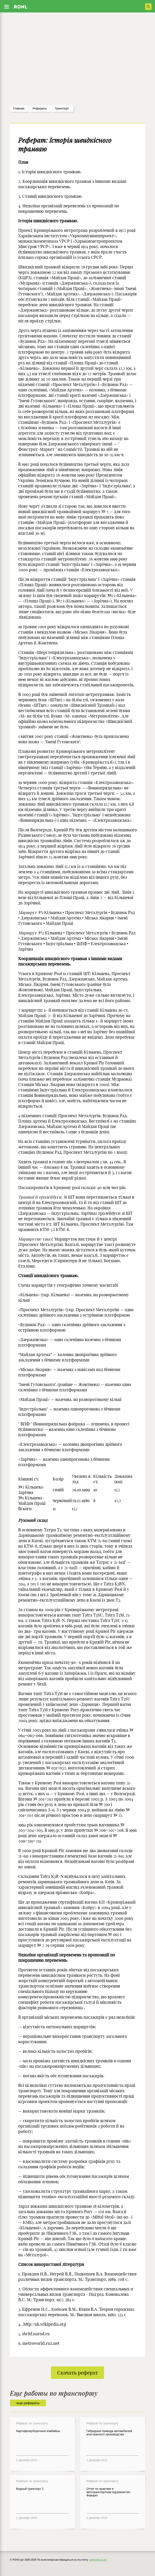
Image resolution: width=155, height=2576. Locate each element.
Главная (18, 108)
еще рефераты (27, 2403)
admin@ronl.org (98, 2559)
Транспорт (62, 108)
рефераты (40, 108)
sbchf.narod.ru (36, 2333)
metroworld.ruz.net (40, 2343)
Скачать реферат (77, 2373)
